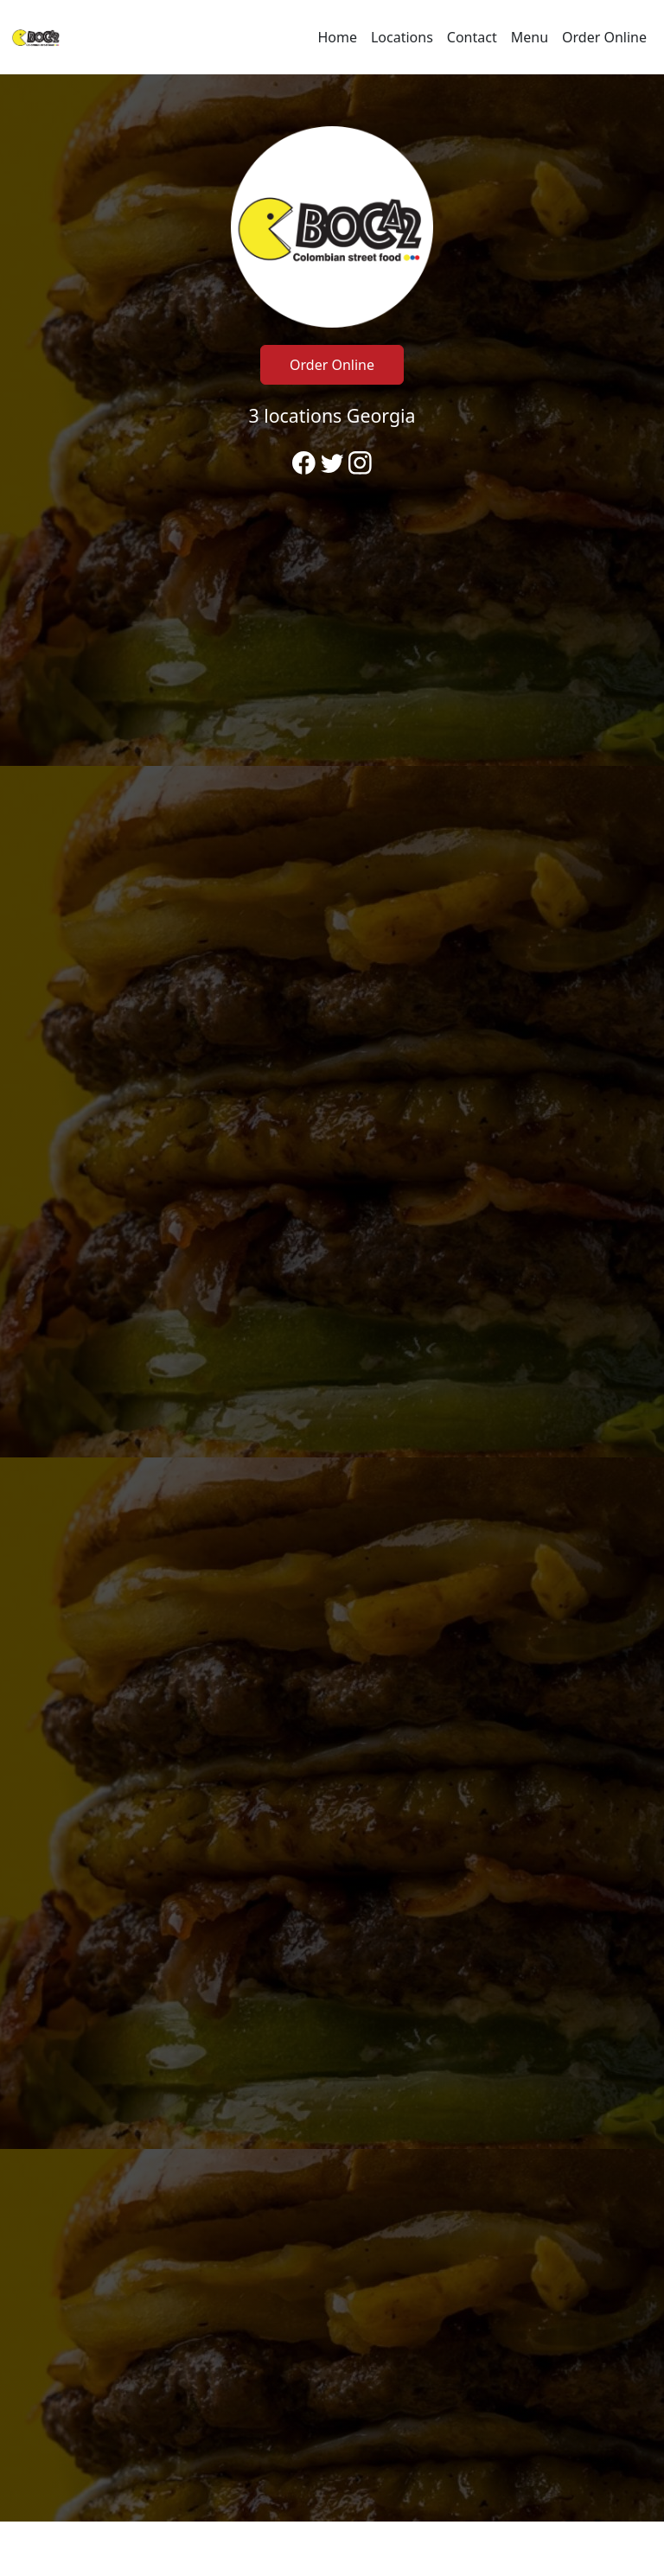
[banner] (332, 1298)
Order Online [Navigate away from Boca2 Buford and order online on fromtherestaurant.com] (604, 37)
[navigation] (332, 37)
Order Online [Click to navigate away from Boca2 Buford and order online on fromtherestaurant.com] (332, 364)
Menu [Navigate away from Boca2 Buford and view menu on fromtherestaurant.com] (529, 37)
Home (337, 37)
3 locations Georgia (331, 415)
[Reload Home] (36, 37)
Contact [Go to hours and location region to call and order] (472, 37)
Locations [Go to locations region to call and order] (402, 37)
